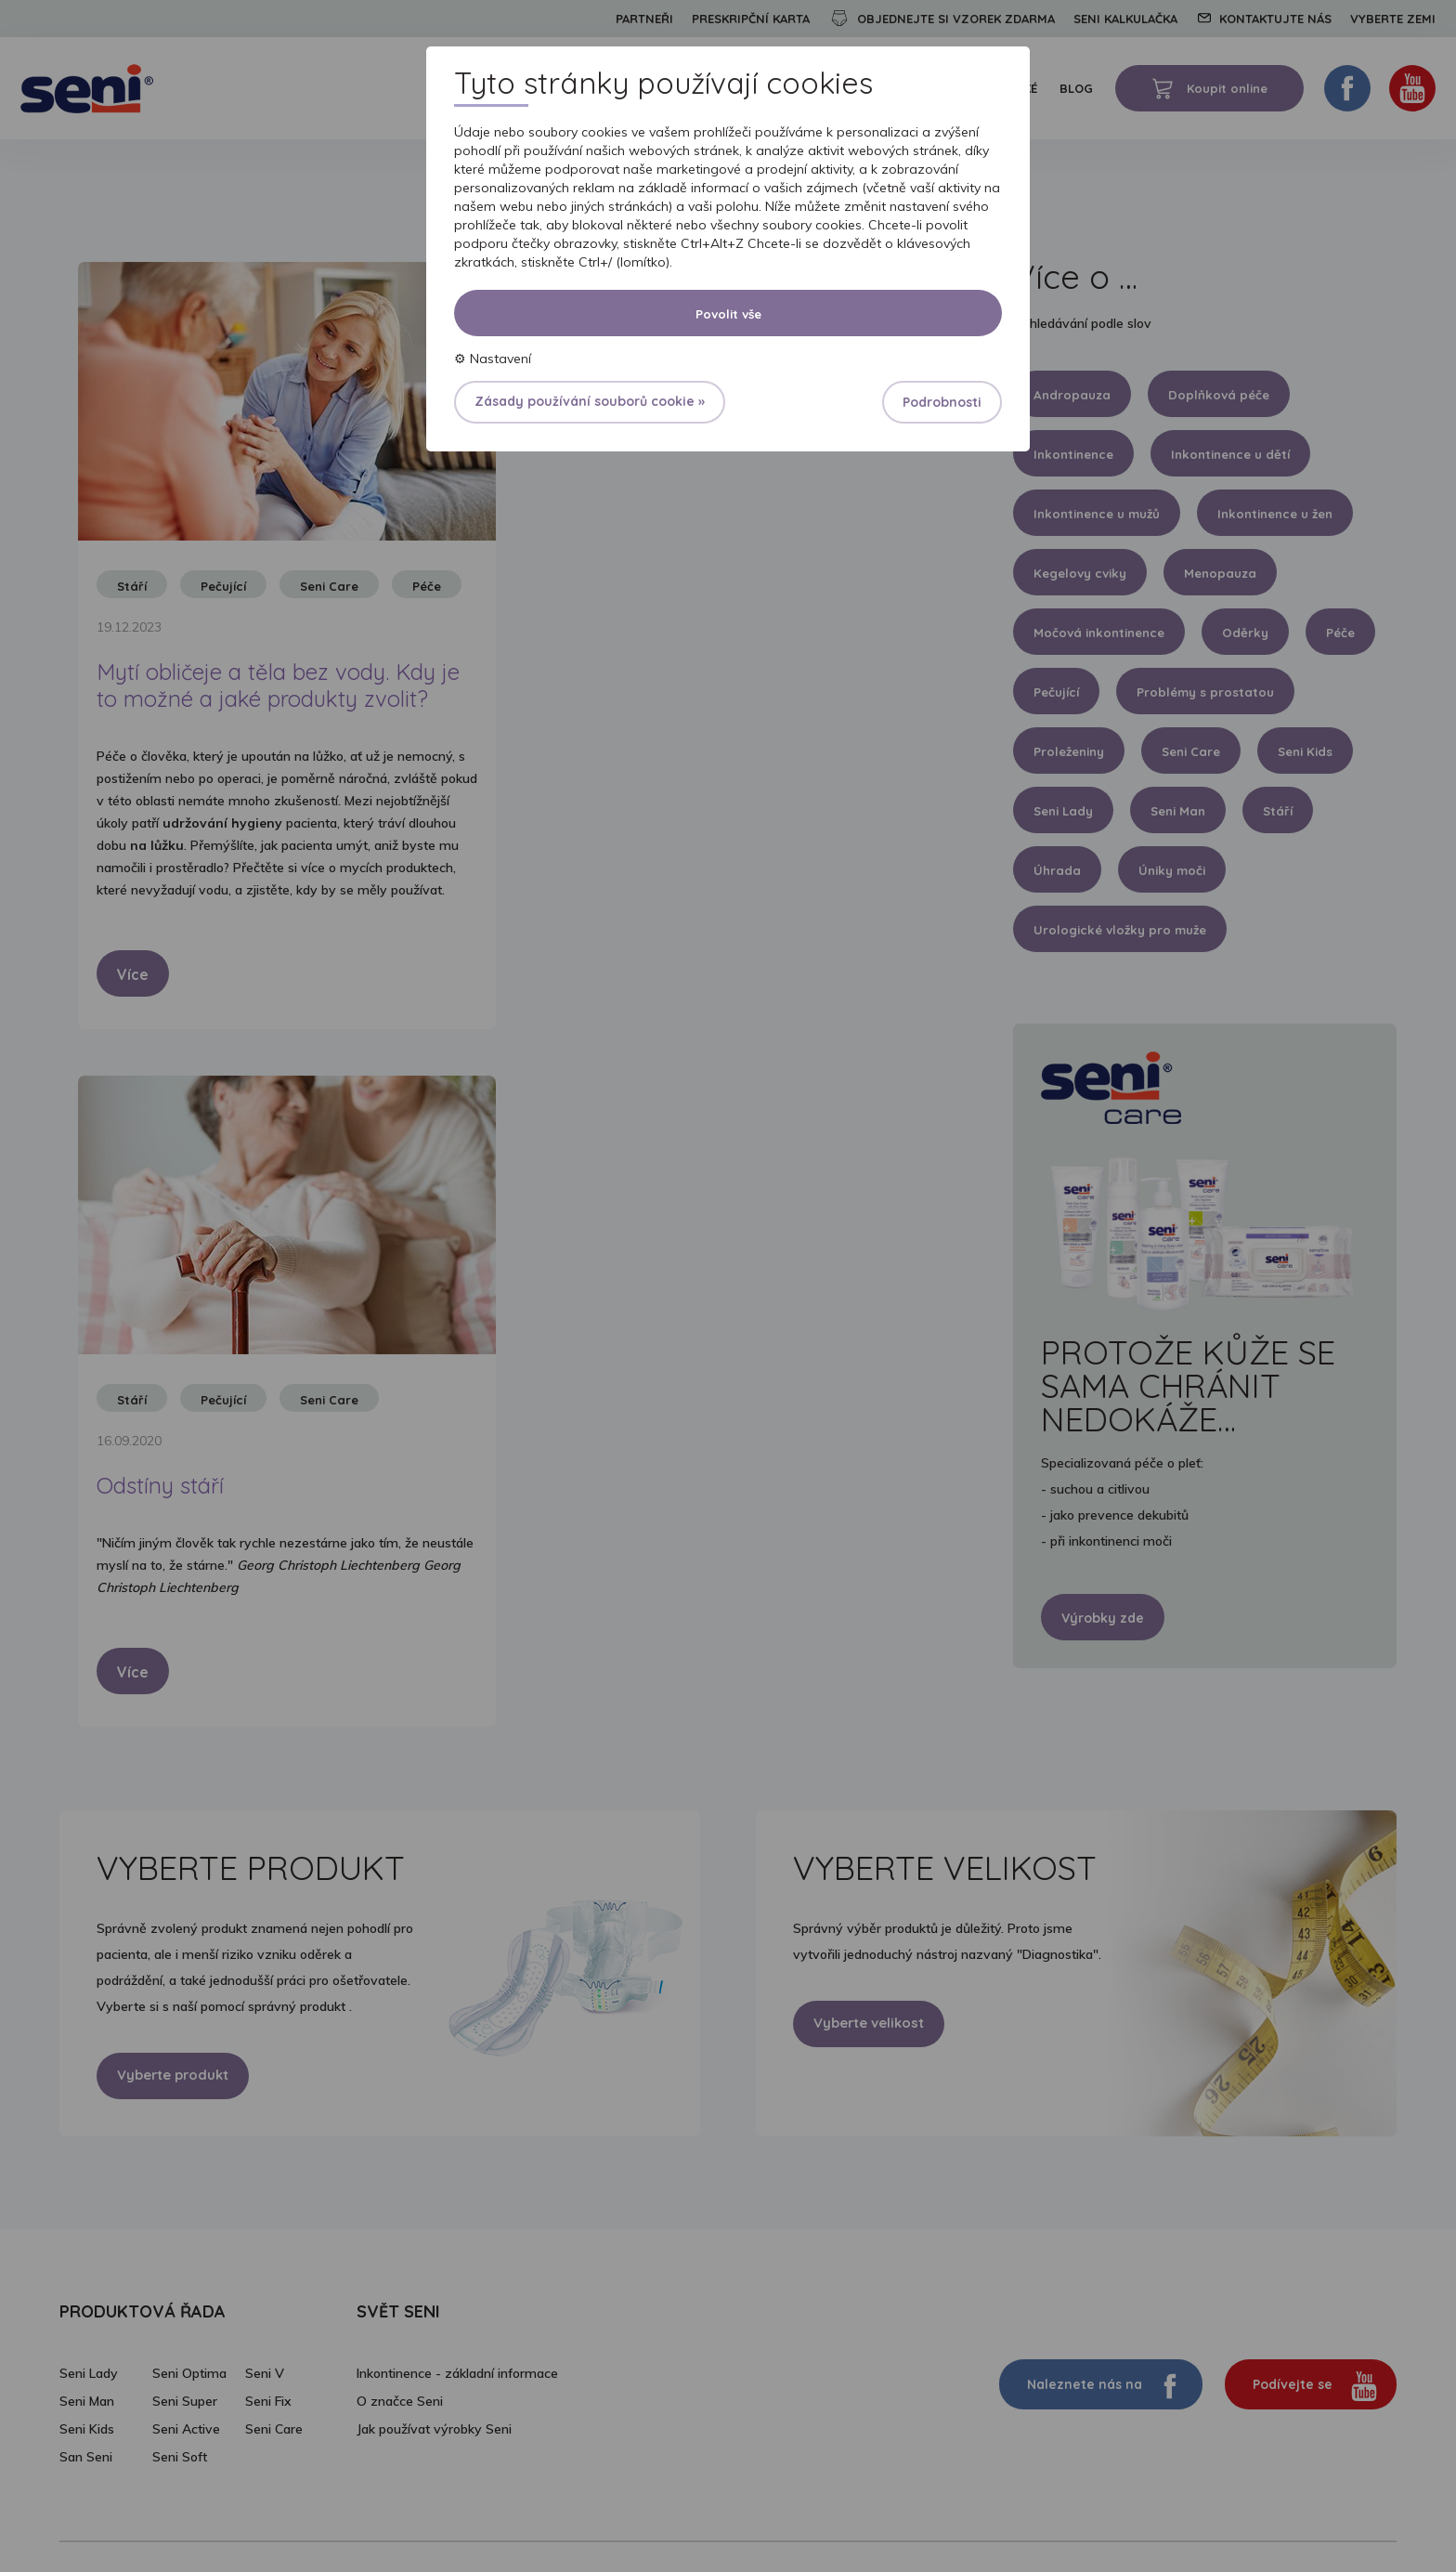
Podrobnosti (942, 402)
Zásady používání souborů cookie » (589, 401)
